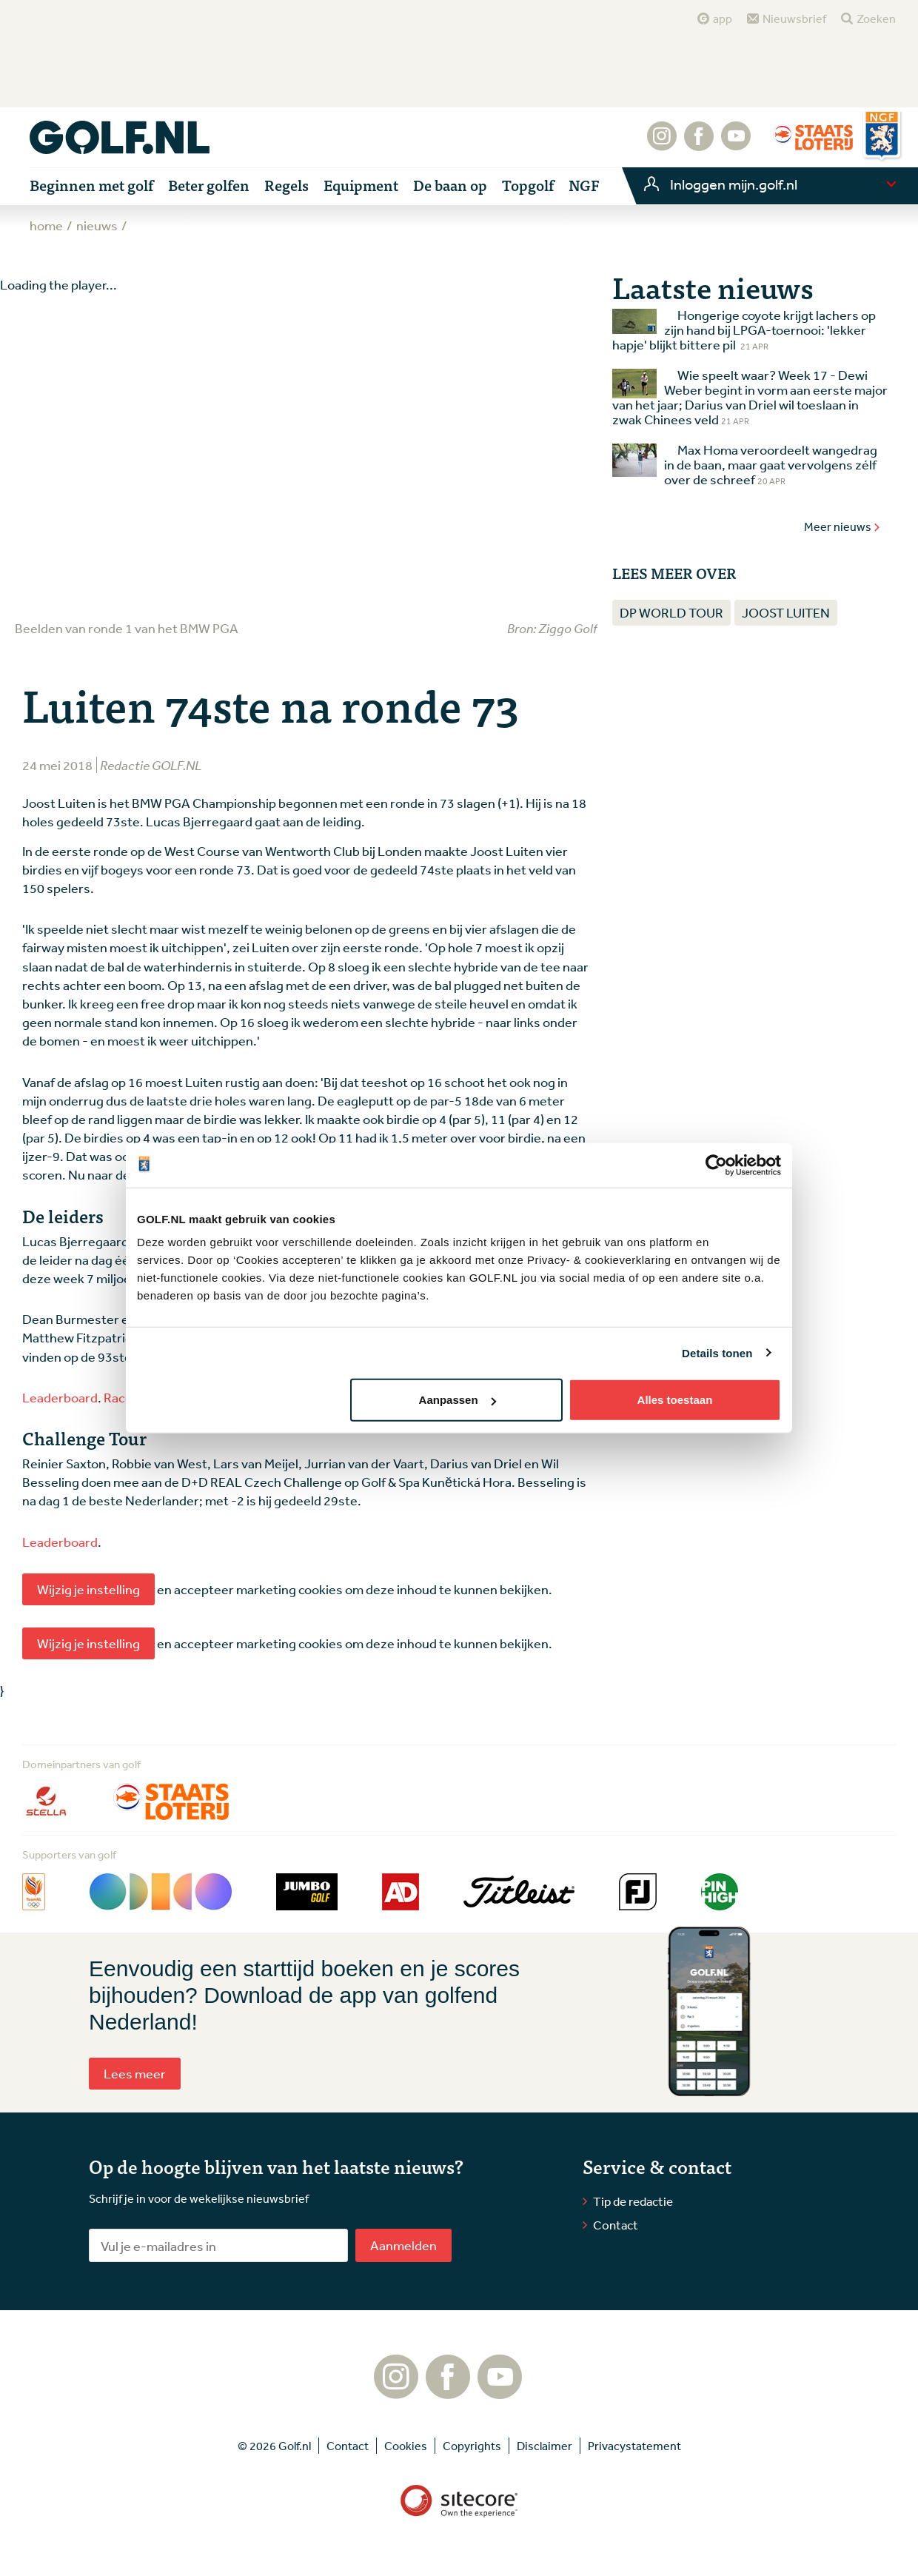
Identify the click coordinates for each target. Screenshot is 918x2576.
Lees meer (135, 2073)
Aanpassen (457, 1400)
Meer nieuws (842, 526)
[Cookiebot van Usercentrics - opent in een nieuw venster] (716, 1165)
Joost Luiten (786, 612)
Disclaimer (544, 2445)
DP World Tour (671, 612)
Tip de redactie (633, 2201)
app (722, 18)
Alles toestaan (675, 1400)
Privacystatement (634, 2445)
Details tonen (717, 1352)
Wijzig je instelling (88, 1589)
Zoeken (876, 18)
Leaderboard (60, 1397)
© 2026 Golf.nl (274, 2445)
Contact (615, 2224)
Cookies (405, 2445)
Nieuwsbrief (794, 18)
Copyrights (472, 2445)
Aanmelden (403, 2245)
